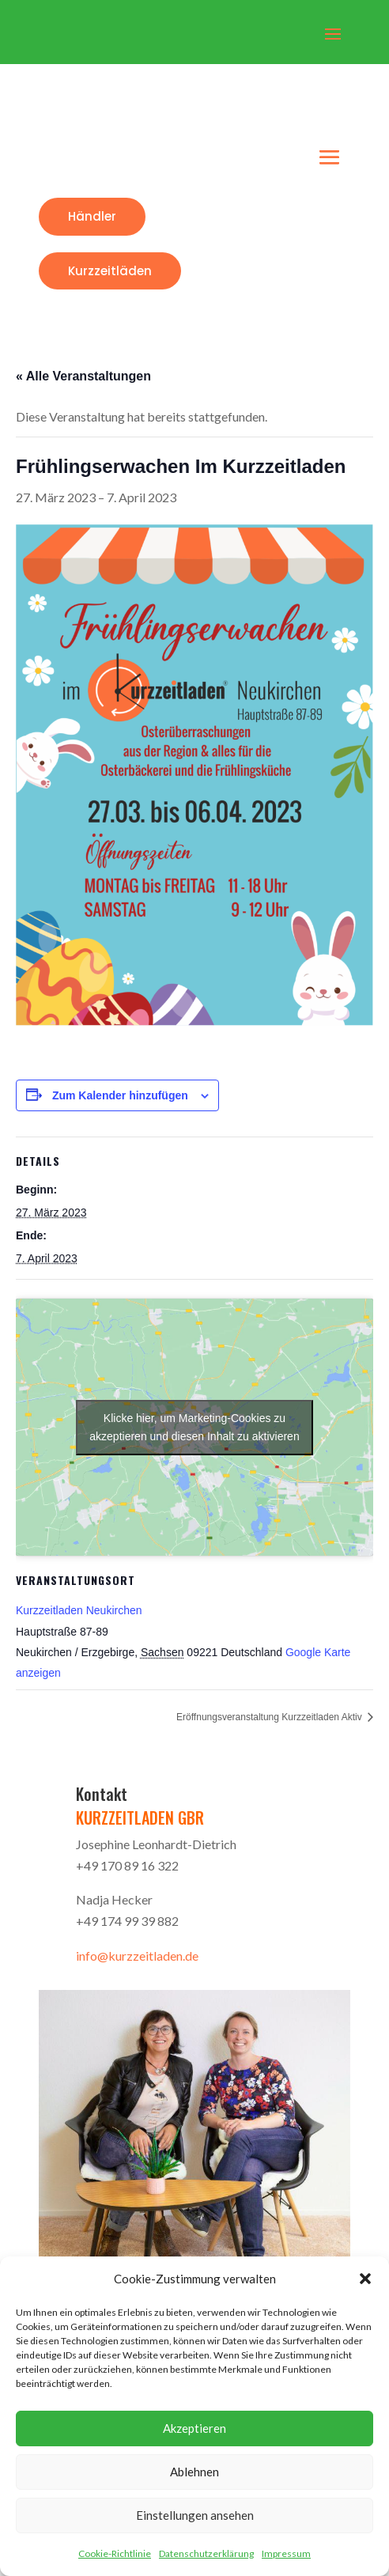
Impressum (286, 2553)
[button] (365, 2279)
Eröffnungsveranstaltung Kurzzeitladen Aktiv (270, 1717)
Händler (92, 216)
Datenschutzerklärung (206, 2553)
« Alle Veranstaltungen (83, 376)
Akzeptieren (194, 2428)
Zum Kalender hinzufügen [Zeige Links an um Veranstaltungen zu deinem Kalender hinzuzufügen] (120, 1095)
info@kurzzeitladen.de (137, 1955)
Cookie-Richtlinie (114, 2553)
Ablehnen (194, 2471)
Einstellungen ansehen (195, 2515)
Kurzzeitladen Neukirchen (79, 1610)
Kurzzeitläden (110, 271)
